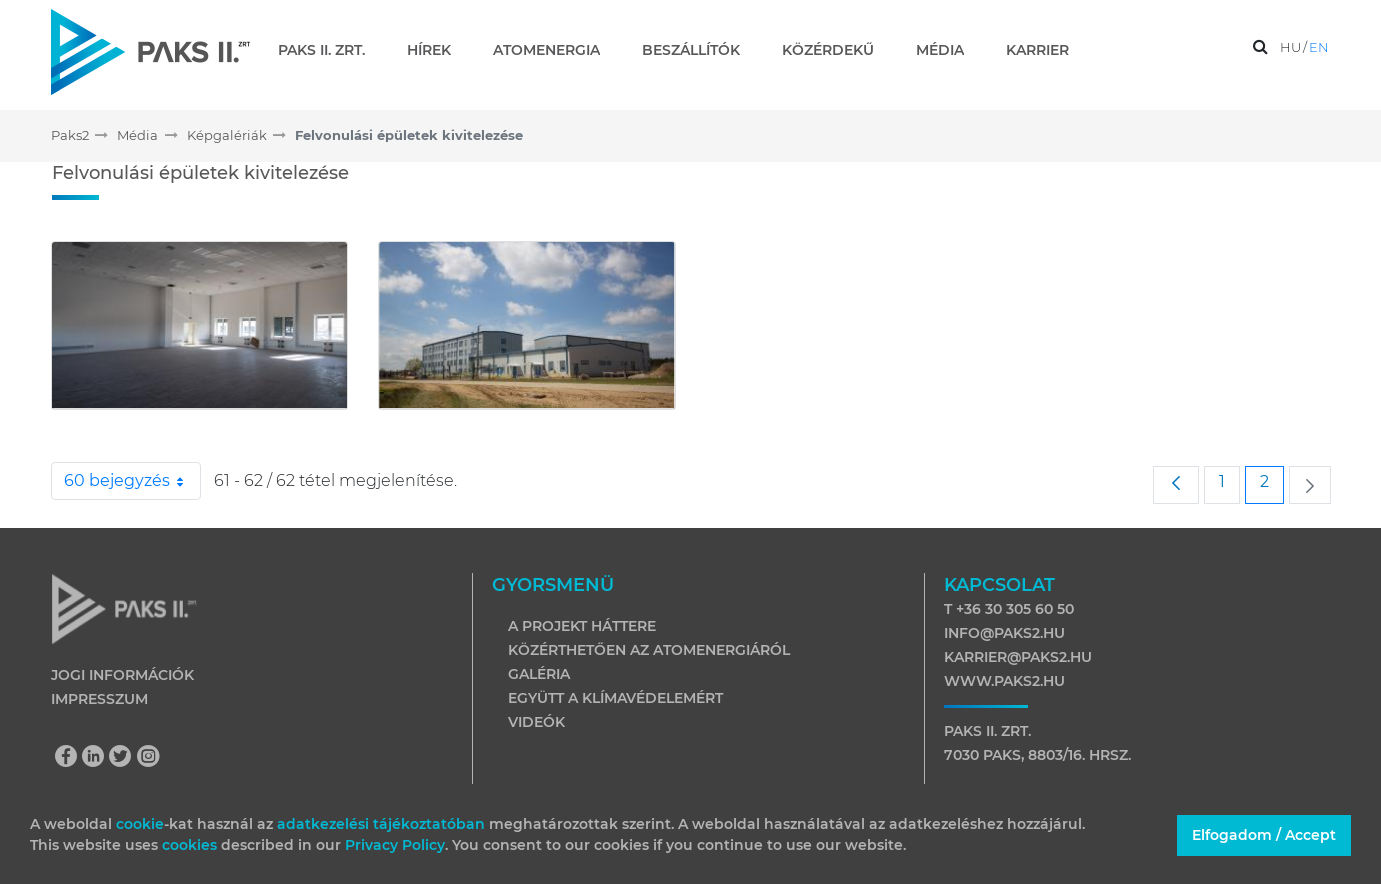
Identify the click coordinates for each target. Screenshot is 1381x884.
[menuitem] (329, 50)
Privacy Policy (395, 845)
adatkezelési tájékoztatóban (381, 824)
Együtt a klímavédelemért (615, 698)
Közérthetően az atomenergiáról (649, 650)
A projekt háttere (582, 626)
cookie (140, 824)
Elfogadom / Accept (1264, 835)
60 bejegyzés (132, 481)
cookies (191, 845)
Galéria (539, 674)
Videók (536, 722)
